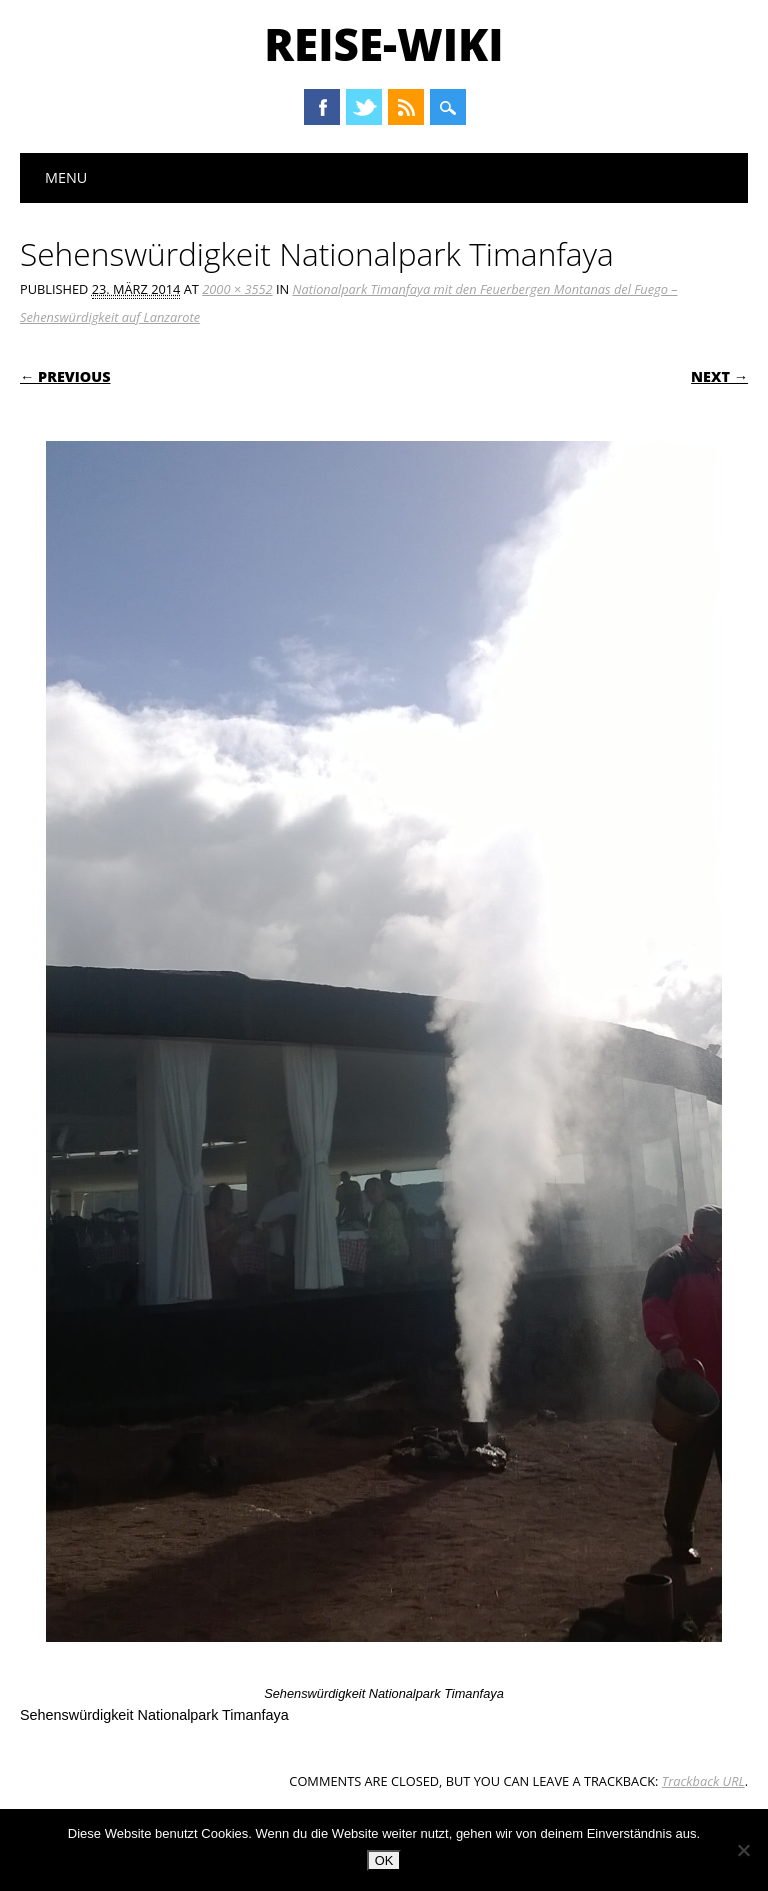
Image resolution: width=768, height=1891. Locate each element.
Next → (719, 376)
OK (384, 1860)
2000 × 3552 (237, 289)
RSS (406, 107)
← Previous (65, 376)
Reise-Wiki (383, 44)
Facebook (322, 107)
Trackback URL (703, 1781)
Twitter (364, 107)
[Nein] (743, 1850)
